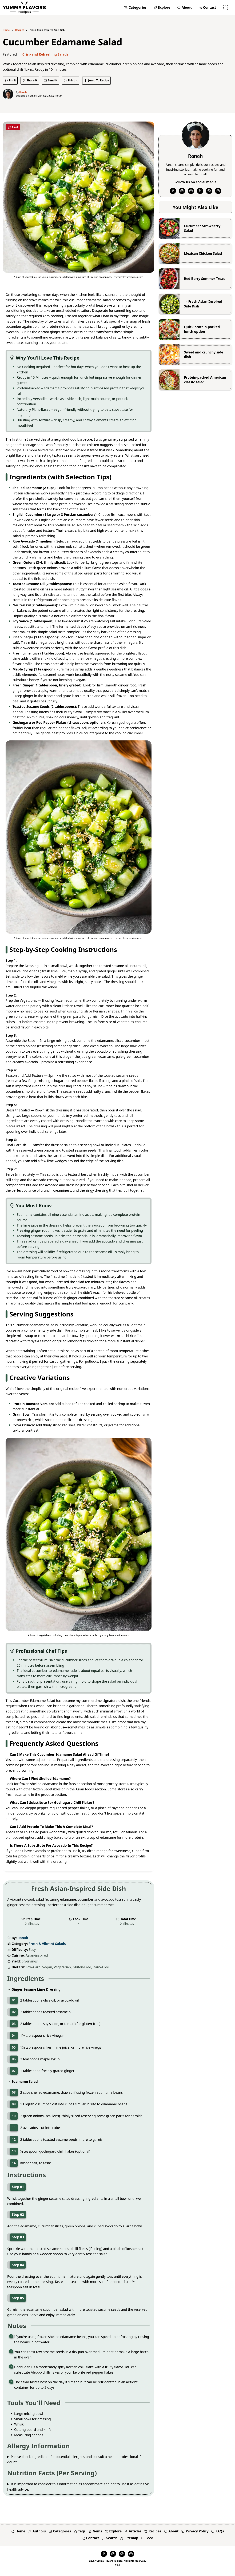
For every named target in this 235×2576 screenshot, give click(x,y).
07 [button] (14, 2071)
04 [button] (14, 2035)
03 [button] (14, 2024)
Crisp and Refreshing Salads (45, 54)
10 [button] (14, 2116)
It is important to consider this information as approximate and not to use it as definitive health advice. (78, 2487)
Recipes (19, 30)
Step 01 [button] (18, 2187)
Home (6, 30)
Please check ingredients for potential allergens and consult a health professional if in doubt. (76, 2460)
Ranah (23, 1938)
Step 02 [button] (18, 2214)
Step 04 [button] (18, 2265)
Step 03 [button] (18, 2237)
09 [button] (14, 2104)
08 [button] (14, 2092)
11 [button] (14, 2128)
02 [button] (14, 2012)
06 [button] (14, 2059)
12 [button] (14, 2139)
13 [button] (14, 2151)
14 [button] (14, 2163)
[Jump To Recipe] (100, 81)
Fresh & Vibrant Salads (47, 1944)
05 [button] (14, 2047)
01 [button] (14, 2000)
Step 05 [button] (18, 2298)
